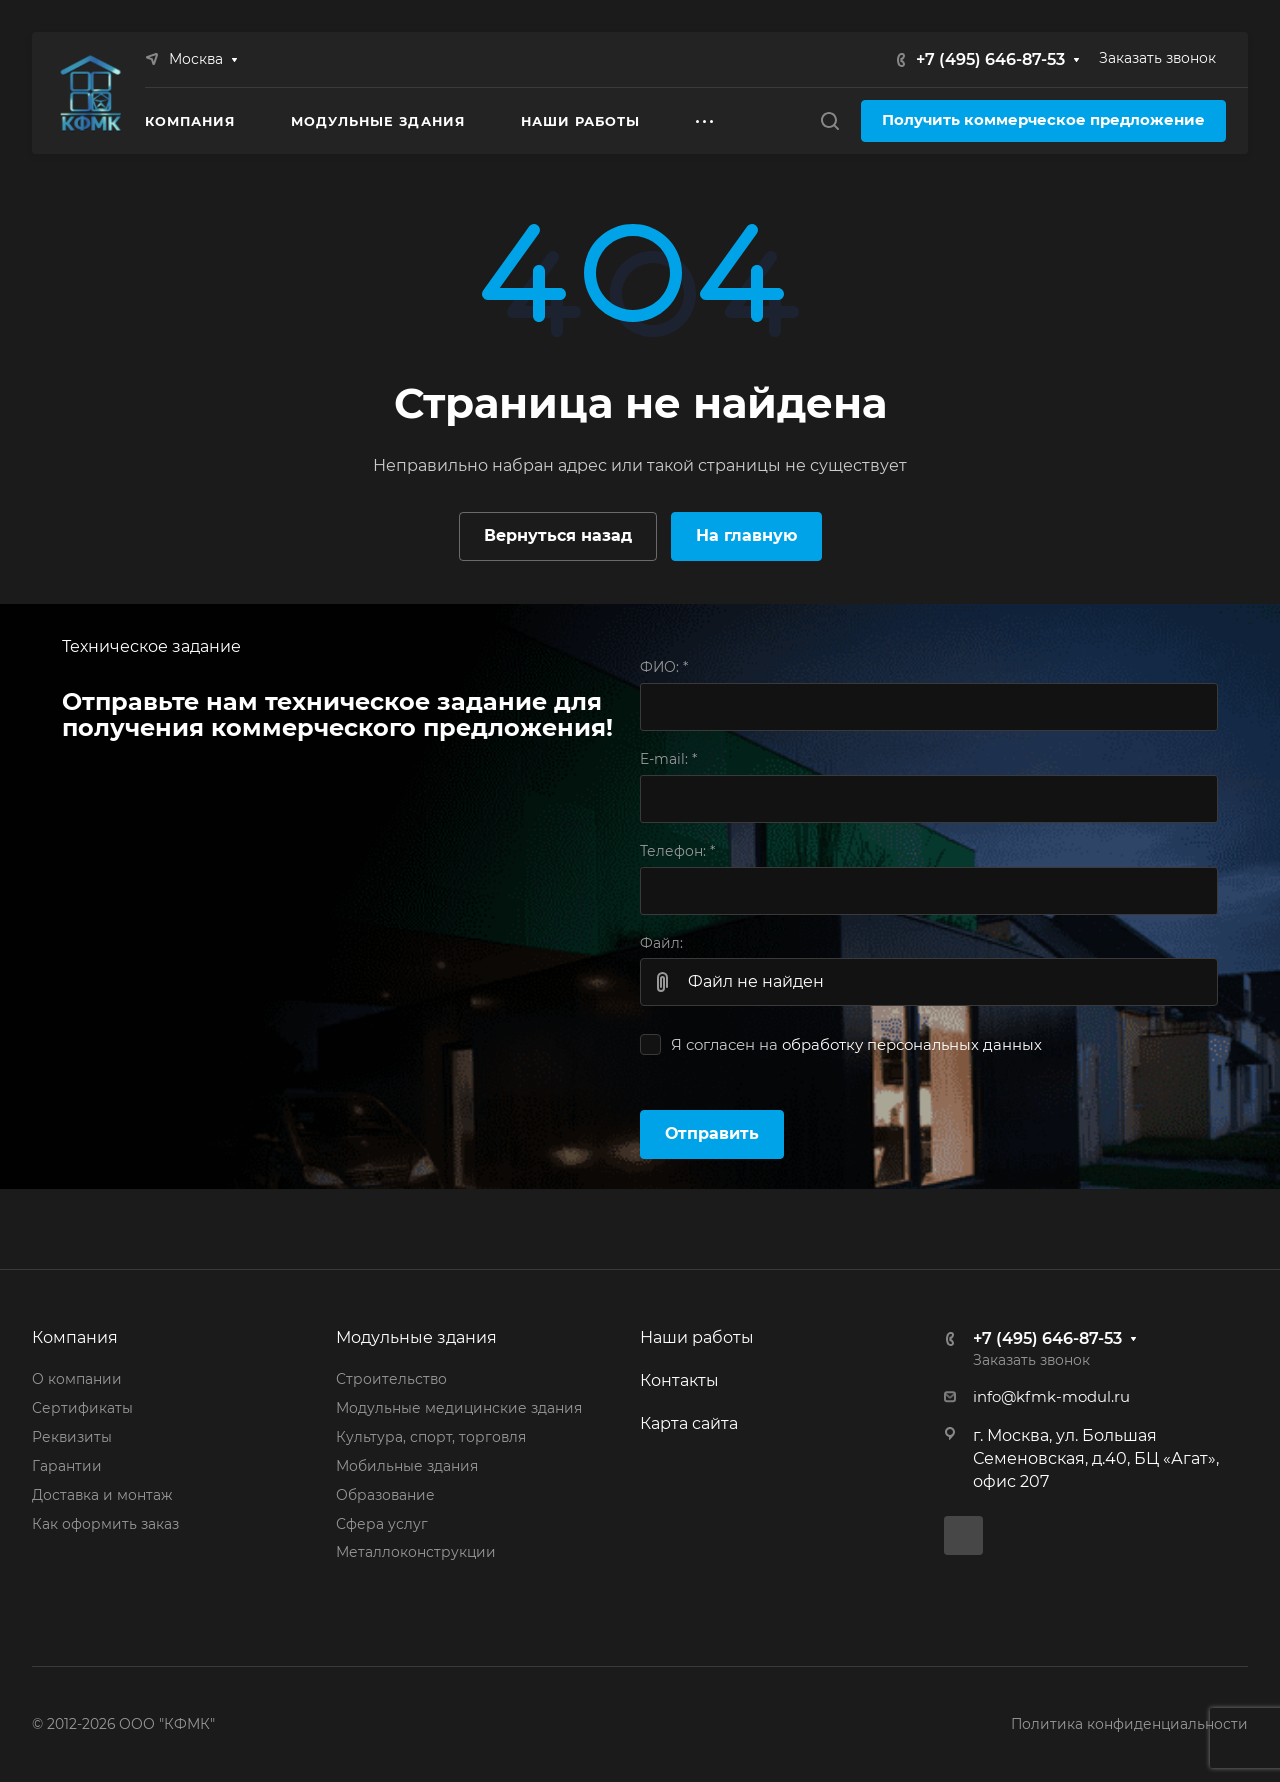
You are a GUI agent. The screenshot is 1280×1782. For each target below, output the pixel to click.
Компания (75, 1337)
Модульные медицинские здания (459, 1408)
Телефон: (677, 851)
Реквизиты (72, 1437)
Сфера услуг (382, 1524)
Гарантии (67, 1466)
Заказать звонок (1157, 58)
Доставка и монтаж (102, 1495)
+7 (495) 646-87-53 (990, 59)
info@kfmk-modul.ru (1051, 1397)
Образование (385, 1495)
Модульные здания (416, 1337)
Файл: (661, 943)
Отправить (712, 1133)
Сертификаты (82, 1408)
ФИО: (664, 667)
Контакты (679, 1380)
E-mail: (668, 759)
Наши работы (697, 1337)
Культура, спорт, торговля (431, 1437)
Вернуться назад (558, 535)
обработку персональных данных (912, 1045)
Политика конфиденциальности (1129, 1724)
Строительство (391, 1379)
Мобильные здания (407, 1466)
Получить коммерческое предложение (1043, 120)
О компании (77, 1379)
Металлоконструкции (416, 1552)
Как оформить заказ (105, 1524)
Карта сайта (689, 1423)
